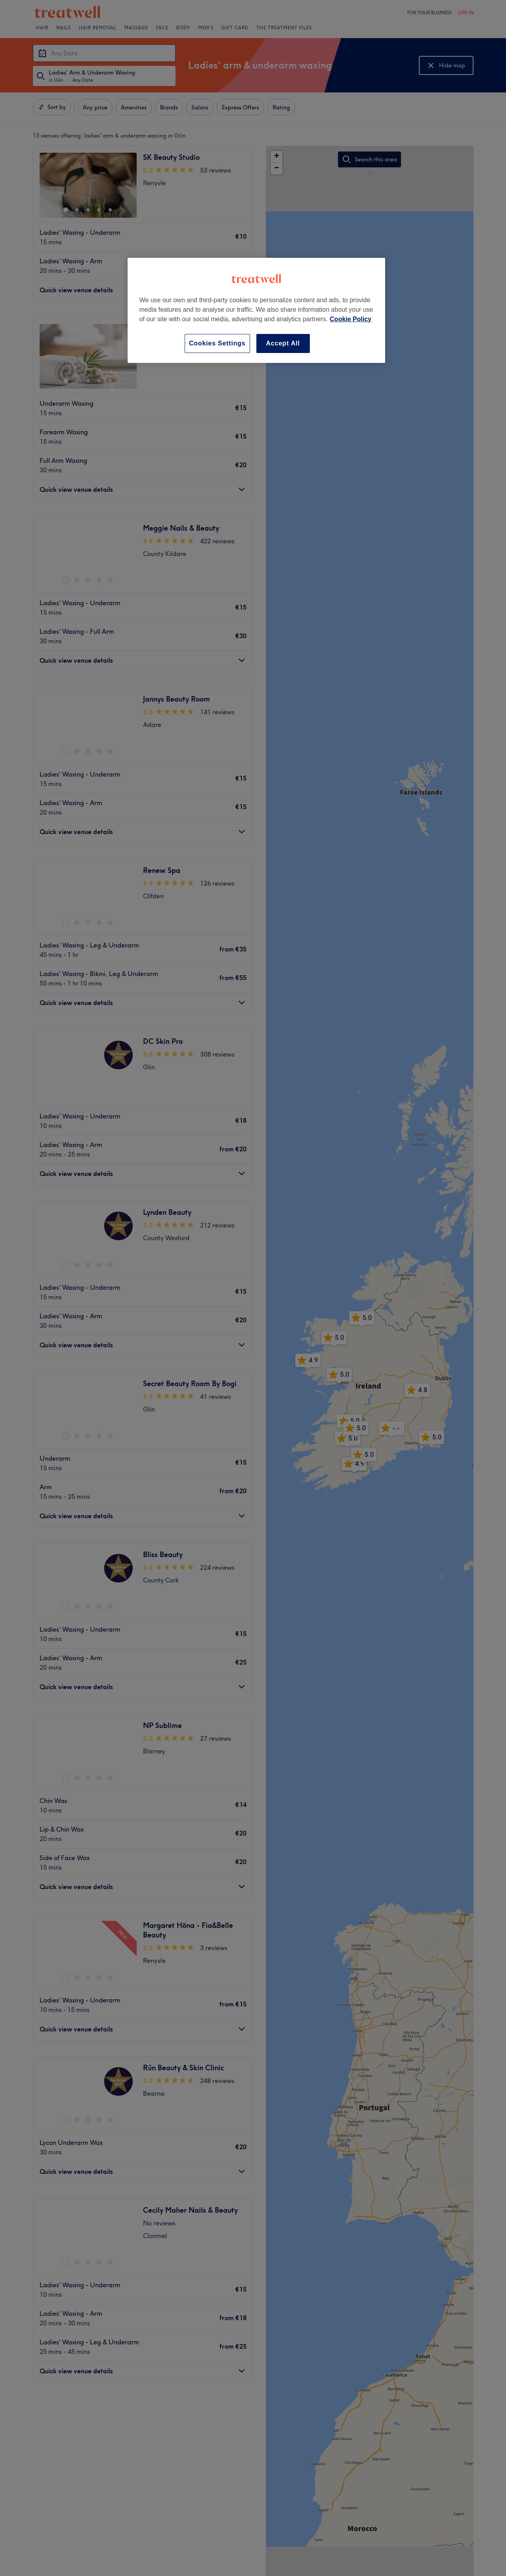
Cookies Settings (217, 343)
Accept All (283, 343)
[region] (256, 310)
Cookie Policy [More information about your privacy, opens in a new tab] (350, 319)
